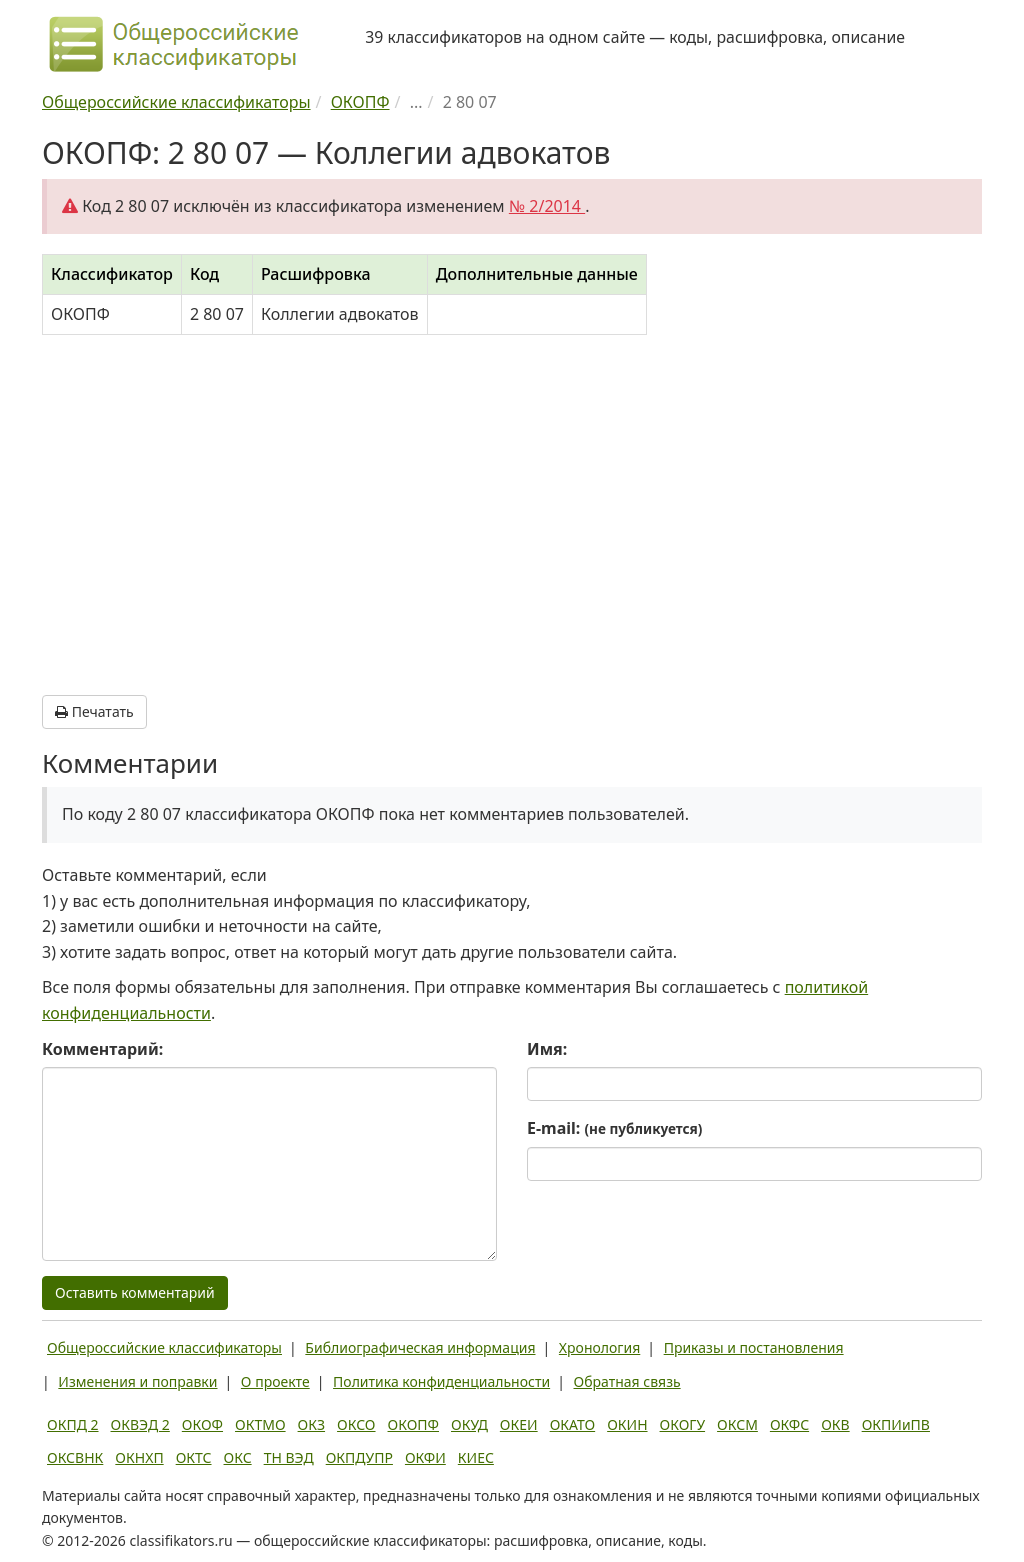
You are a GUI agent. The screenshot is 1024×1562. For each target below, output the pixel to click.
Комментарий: (102, 1049)
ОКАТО (573, 1424)
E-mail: (614, 1128)
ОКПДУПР (359, 1457)
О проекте (275, 1381)
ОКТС (194, 1457)
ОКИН (627, 1424)
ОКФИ (425, 1457)
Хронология (599, 1347)
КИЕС (476, 1457)
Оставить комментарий (135, 1292)
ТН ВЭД (289, 1457)
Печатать (94, 711)
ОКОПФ (413, 1424)
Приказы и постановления (754, 1347)
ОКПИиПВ (896, 1424)
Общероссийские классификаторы (164, 1347)
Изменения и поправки (137, 1381)
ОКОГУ (683, 1424)
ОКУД (469, 1424)
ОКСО (356, 1424)
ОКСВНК (75, 1457)
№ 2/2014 (547, 206)
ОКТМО (260, 1424)
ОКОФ (202, 1424)
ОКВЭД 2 (140, 1424)
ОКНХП (139, 1457)
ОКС (238, 1457)
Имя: (547, 1049)
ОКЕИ (519, 1424)
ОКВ (835, 1424)
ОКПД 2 (73, 1424)
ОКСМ (737, 1424)
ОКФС (789, 1424)
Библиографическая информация (420, 1347)
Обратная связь (627, 1381)
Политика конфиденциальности (441, 1381)
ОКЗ (311, 1424)
